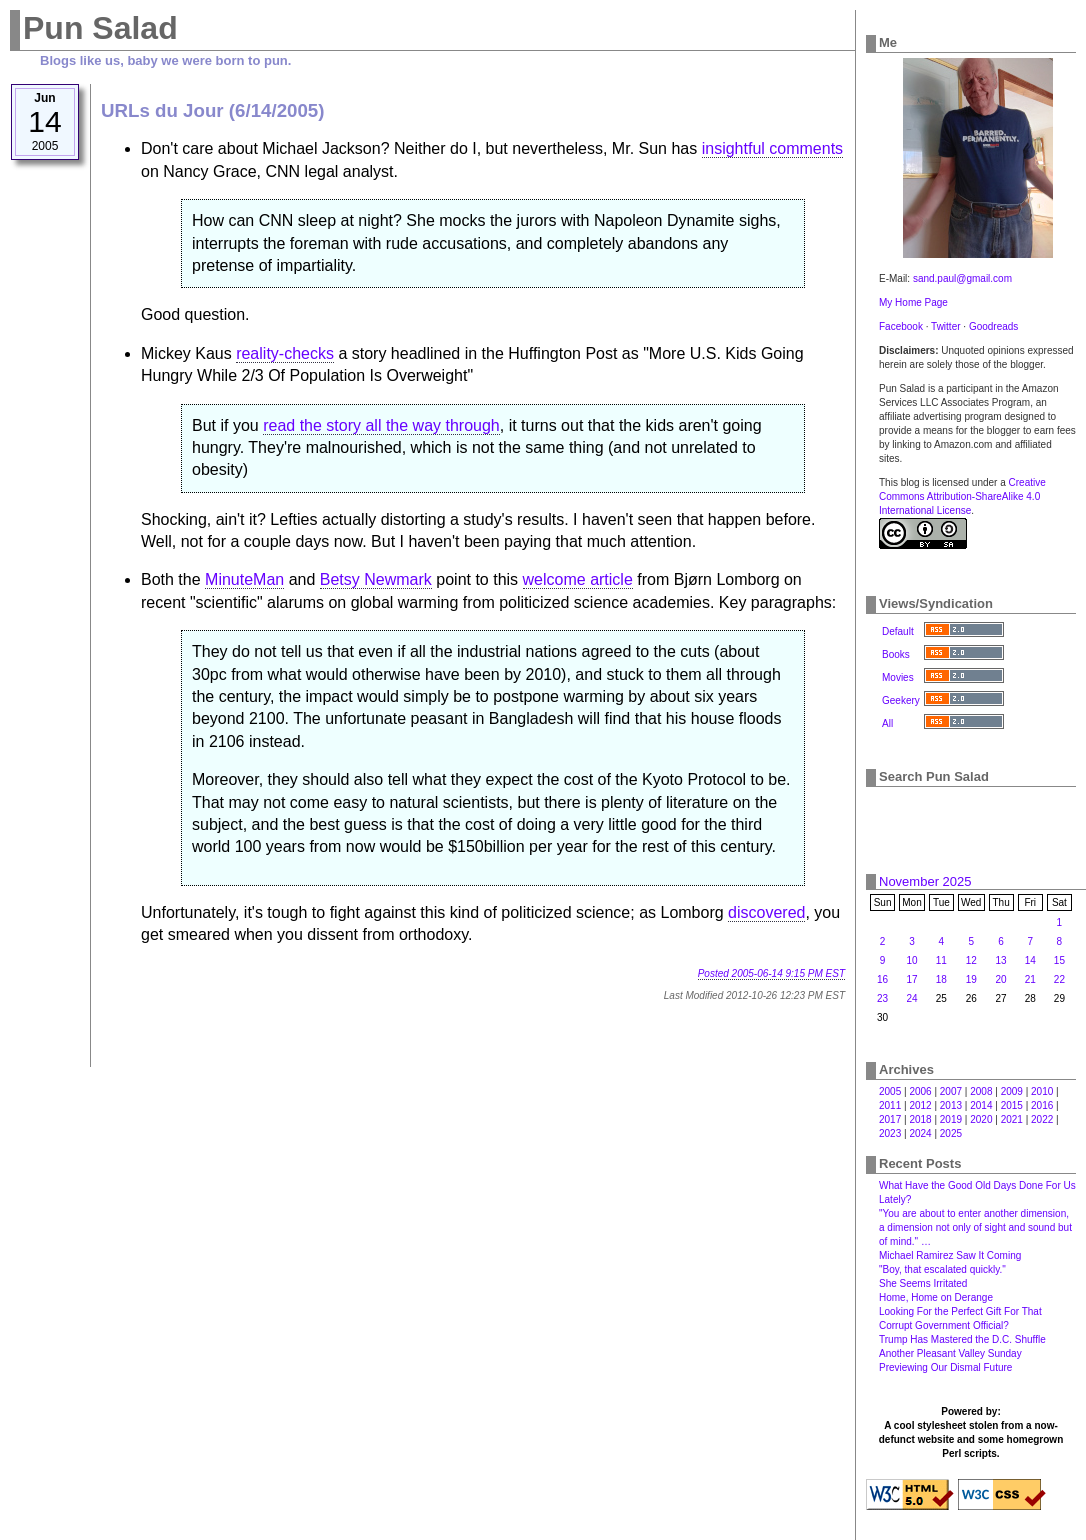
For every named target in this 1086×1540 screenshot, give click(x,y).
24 (911, 998)
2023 (890, 1133)
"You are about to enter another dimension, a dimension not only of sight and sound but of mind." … (975, 1227)
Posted (771, 973)
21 (1030, 979)
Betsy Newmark (376, 579)
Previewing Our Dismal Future (945, 1367)
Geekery (901, 700)
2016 (1042, 1105)
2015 (1012, 1105)
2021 (1012, 1119)
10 (911, 960)
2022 (1042, 1119)
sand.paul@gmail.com (962, 278)
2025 (951, 1133)
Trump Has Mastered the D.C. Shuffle (962, 1339)
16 (882, 979)
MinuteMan (244, 579)
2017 (890, 1119)
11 (941, 960)
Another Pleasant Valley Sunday (950, 1353)
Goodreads (993, 326)
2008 (981, 1091)
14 (1030, 960)
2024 (920, 1133)
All (887, 723)
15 (1059, 960)
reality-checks (285, 353)
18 (941, 979)
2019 (951, 1119)
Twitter (945, 326)
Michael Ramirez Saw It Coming (950, 1255)
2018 (920, 1119)
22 (1059, 979)
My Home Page (913, 302)
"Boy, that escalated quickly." (942, 1269)
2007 (951, 1091)
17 (911, 979)
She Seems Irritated (923, 1283)
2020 (981, 1119)
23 (882, 998)
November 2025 (925, 881)
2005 (890, 1091)
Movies (898, 677)
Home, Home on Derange (936, 1297)
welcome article (578, 579)
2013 (951, 1105)
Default (898, 631)
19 (971, 979)
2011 (890, 1105)
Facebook (901, 326)
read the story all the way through (381, 425)
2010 (1042, 1091)
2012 (920, 1105)
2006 (920, 1091)
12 (971, 960)
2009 (1012, 1091)
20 (1001, 979)
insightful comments (772, 148)
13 (1001, 960)
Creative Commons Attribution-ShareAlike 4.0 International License (962, 496)
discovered (766, 912)
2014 (981, 1105)
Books (896, 654)
